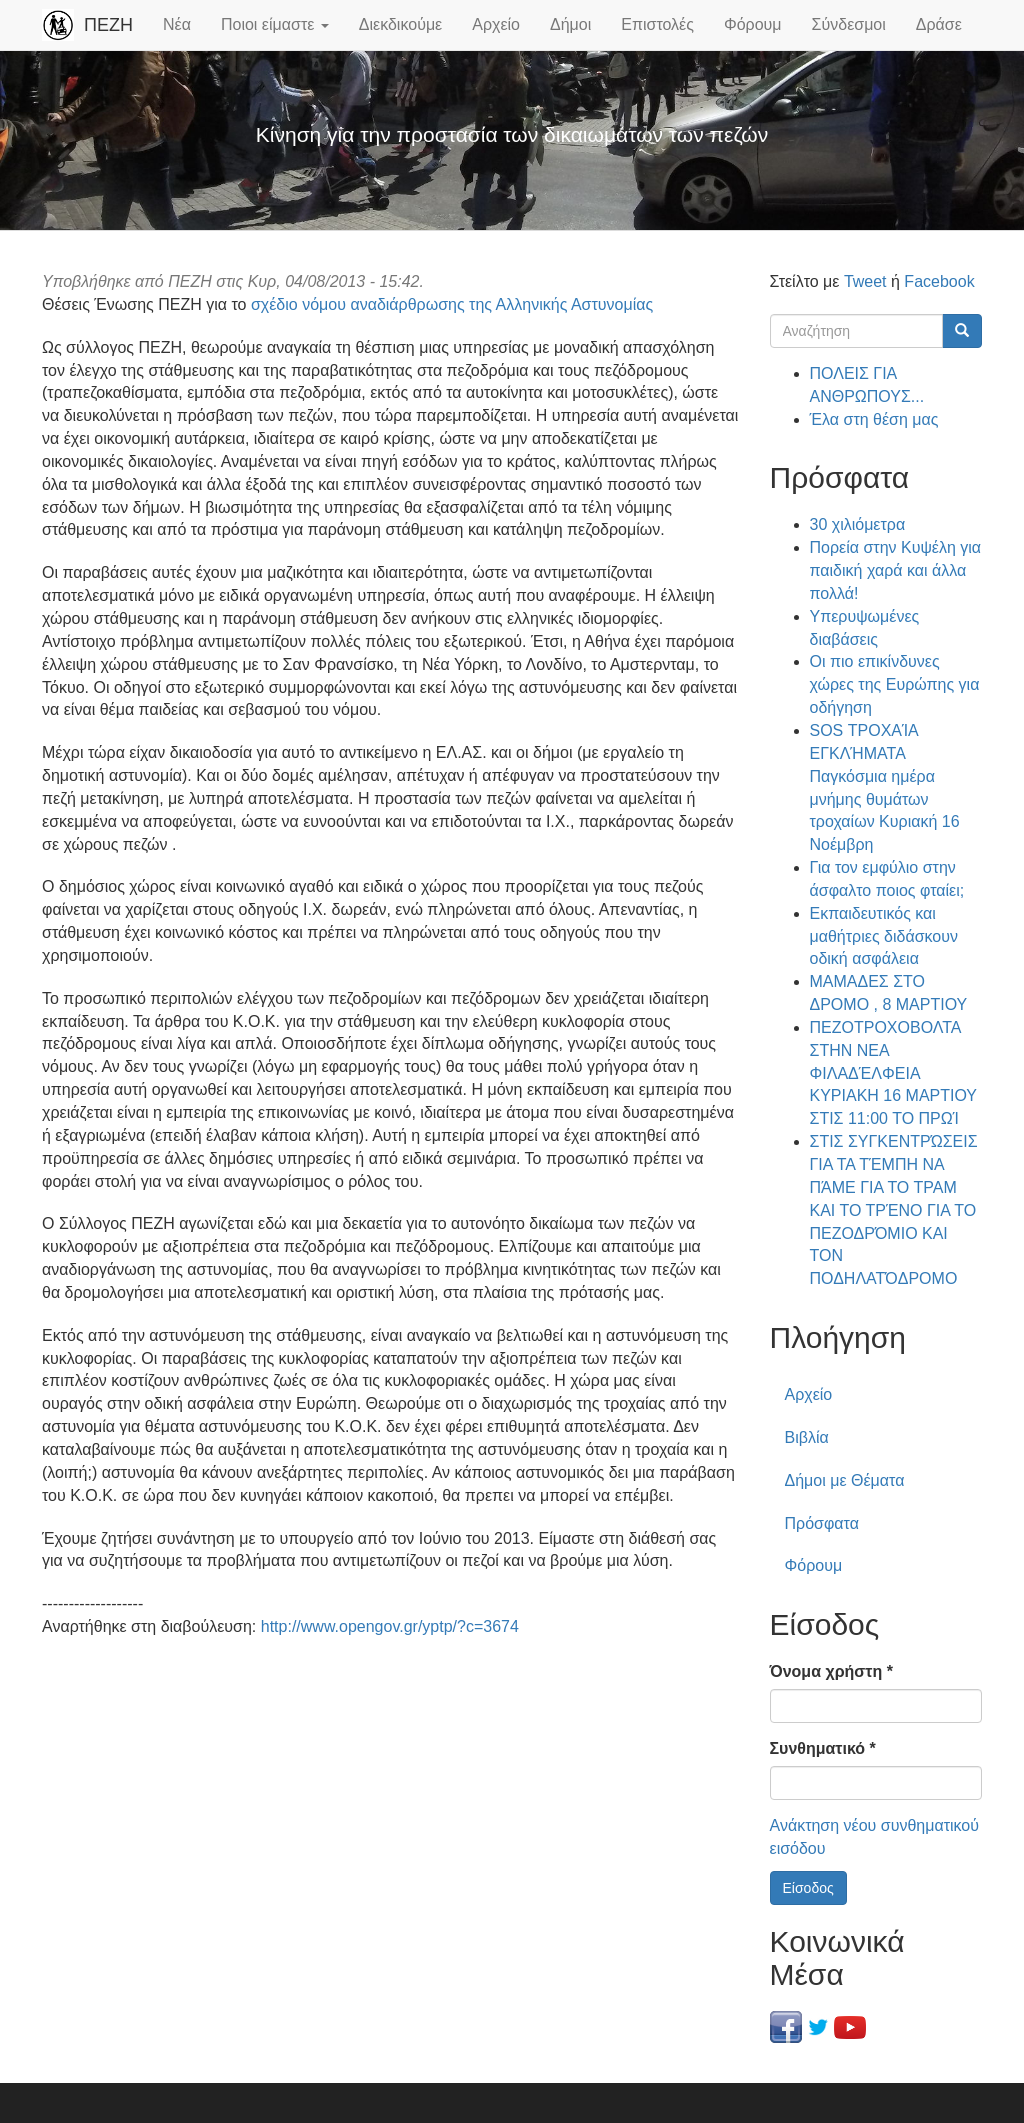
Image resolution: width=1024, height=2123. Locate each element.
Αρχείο (496, 24)
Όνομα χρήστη (831, 1671)
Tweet (865, 281)
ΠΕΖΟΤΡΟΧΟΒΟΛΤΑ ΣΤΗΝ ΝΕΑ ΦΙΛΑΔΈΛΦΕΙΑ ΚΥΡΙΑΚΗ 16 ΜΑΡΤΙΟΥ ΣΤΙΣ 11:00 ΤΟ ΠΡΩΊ (893, 1073)
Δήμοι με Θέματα (845, 1480)
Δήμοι (570, 24)
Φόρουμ (753, 24)
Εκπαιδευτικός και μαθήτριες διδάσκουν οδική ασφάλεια (884, 936)
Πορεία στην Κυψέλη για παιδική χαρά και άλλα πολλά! (896, 570)
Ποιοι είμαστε (275, 24)
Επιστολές (657, 24)
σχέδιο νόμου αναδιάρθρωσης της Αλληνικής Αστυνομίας (452, 304)
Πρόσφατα (822, 1523)
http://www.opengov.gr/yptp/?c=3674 (390, 1626)
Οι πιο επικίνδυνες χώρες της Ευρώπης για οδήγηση (895, 684)
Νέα (177, 24)
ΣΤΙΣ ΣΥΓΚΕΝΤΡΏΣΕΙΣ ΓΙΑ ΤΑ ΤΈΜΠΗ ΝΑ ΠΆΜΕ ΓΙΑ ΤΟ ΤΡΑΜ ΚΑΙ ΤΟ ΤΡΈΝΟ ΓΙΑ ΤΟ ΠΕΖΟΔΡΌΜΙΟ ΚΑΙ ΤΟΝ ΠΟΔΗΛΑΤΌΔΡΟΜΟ (894, 1210)
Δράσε (939, 24)
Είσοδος (808, 1888)
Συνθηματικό (823, 1748)
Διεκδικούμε (400, 24)
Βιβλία (807, 1437)
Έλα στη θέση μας (874, 419)
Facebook (939, 281)
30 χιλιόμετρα (858, 524)
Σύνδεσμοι (849, 24)
